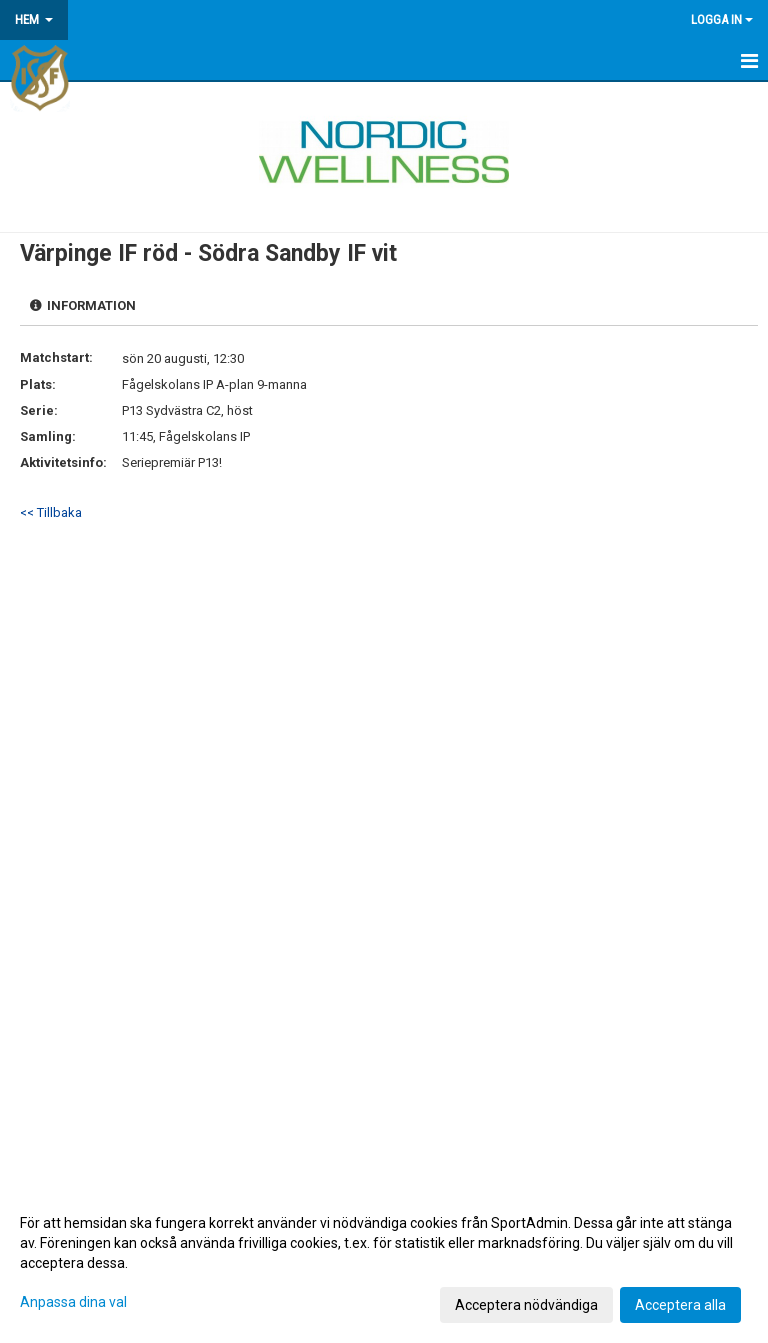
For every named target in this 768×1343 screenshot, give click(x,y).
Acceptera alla (680, 1305)
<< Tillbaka (51, 512)
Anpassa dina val (73, 1302)
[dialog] (384, 1263)
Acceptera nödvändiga (526, 1305)
